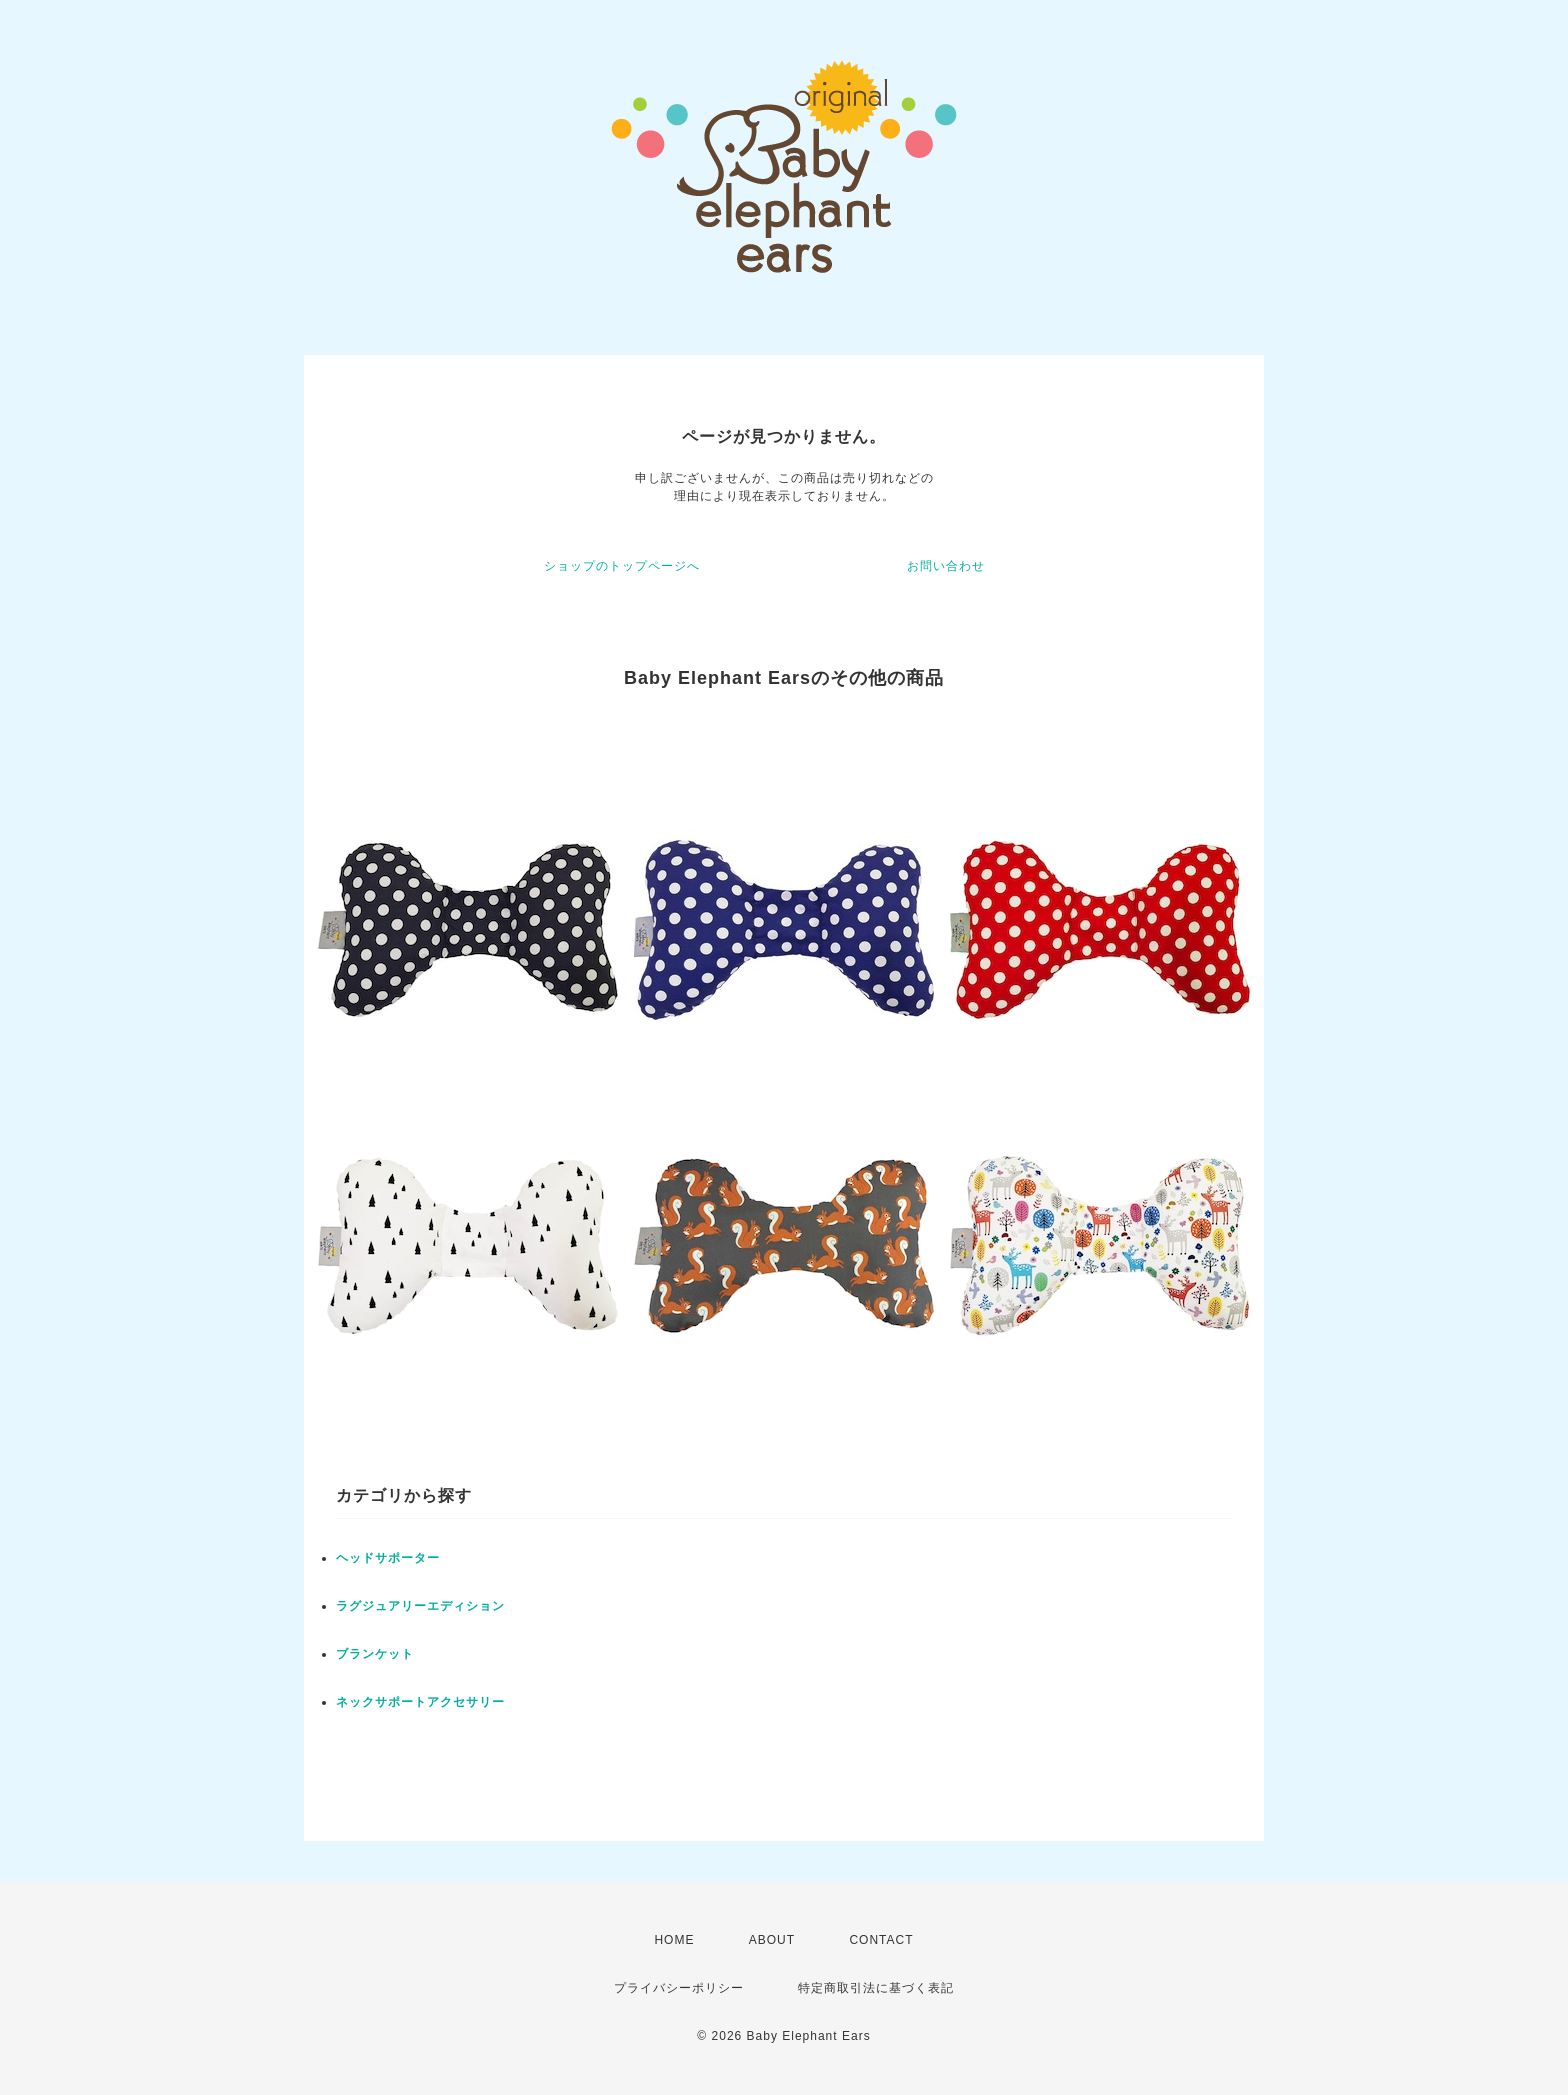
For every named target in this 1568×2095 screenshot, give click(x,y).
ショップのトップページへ (622, 566)
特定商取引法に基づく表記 (876, 1988)
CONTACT (881, 1940)
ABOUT (772, 1940)
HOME (674, 1940)
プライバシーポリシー (679, 1988)
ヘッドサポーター (388, 1558)
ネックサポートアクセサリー (420, 1702)
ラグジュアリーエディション (420, 1606)
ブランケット (375, 1654)
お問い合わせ (946, 566)
